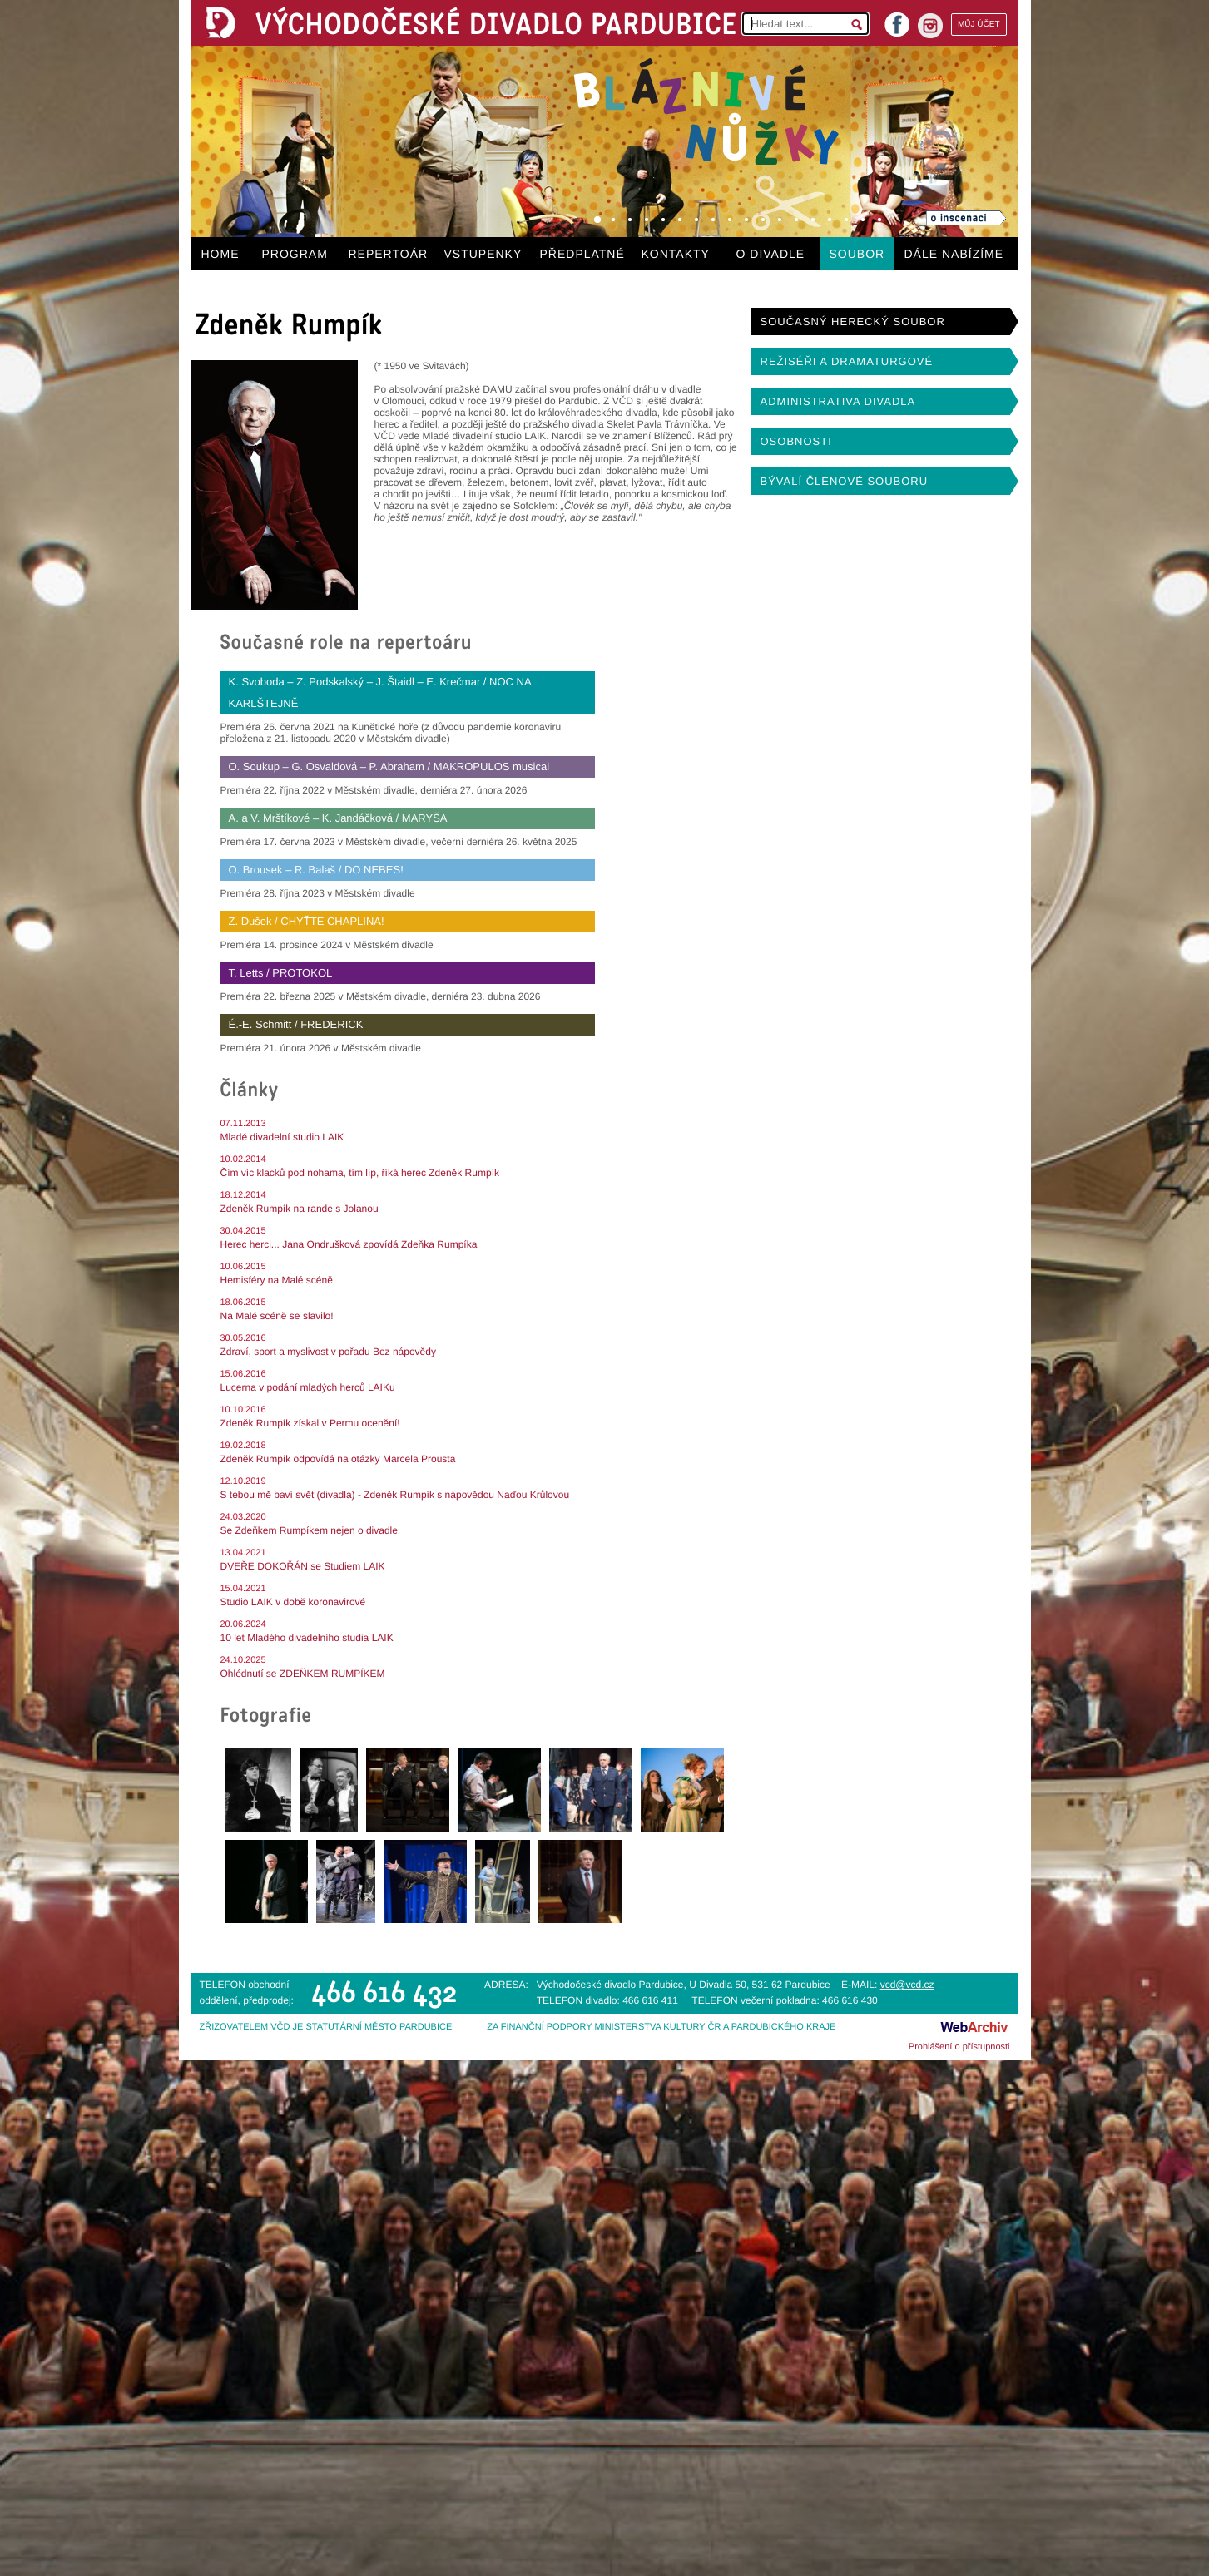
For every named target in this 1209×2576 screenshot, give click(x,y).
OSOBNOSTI (796, 441)
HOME (220, 253)
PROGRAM (295, 253)
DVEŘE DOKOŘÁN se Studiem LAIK (302, 1566)
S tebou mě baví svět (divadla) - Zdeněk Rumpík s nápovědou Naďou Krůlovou (395, 1495)
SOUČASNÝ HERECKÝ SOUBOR (853, 321)
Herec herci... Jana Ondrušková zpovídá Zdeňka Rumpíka (349, 1244)
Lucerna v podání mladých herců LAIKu (307, 1387)
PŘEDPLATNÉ (582, 253)
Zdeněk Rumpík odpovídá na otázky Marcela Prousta (338, 1459)
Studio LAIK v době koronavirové (293, 1602)
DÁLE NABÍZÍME (954, 253)
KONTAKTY (676, 253)
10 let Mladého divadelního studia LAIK (307, 1638)
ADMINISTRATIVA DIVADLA (838, 401)
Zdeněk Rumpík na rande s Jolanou (299, 1208)
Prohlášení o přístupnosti (959, 2047)
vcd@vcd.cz (907, 1984)
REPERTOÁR (389, 253)
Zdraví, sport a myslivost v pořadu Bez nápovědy (328, 1351)
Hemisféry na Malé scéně (276, 1280)
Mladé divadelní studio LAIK (282, 1137)
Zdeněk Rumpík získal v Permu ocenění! (310, 1423)
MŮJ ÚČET (979, 24)
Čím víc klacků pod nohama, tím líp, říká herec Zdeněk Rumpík (359, 1173)
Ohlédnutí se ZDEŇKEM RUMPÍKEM (302, 1673)
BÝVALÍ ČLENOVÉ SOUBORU (845, 481)
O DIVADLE (770, 253)
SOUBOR (857, 253)
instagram (930, 25)
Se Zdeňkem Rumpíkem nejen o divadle (309, 1530)
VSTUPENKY (483, 253)
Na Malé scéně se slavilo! (277, 1316)
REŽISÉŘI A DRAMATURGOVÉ (847, 361)
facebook (896, 19)
